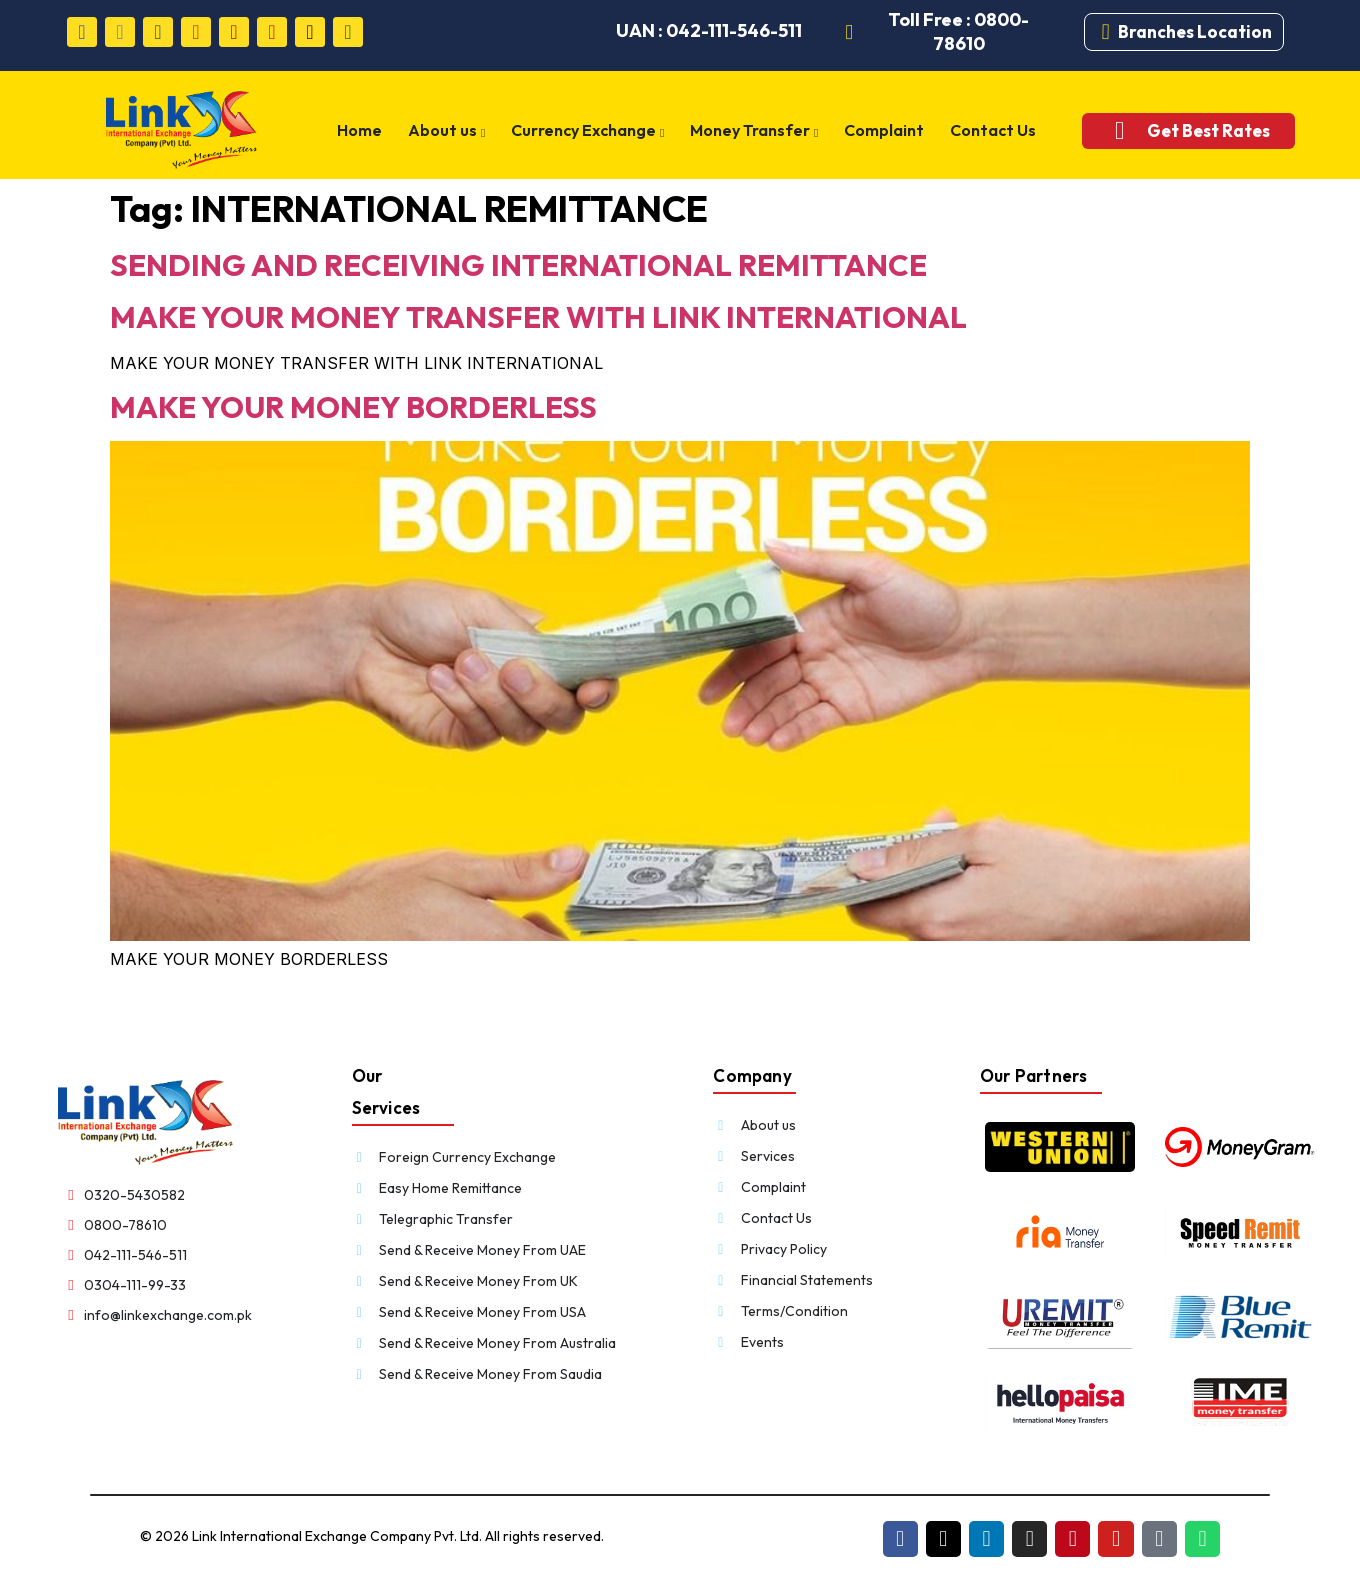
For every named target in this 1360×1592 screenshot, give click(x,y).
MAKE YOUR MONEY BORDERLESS (353, 407)
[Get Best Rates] (1111, 130)
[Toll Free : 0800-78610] (850, 32)
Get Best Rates (1200, 130)
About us (454, 131)
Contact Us (991, 130)
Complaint (885, 130)
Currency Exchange (593, 131)
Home (370, 130)
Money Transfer (757, 131)
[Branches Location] (1106, 32)
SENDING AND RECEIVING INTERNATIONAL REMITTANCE (518, 265)
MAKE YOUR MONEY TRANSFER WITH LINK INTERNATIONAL (538, 317)
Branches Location (1195, 31)
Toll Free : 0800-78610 (959, 31)
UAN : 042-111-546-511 (709, 30)
